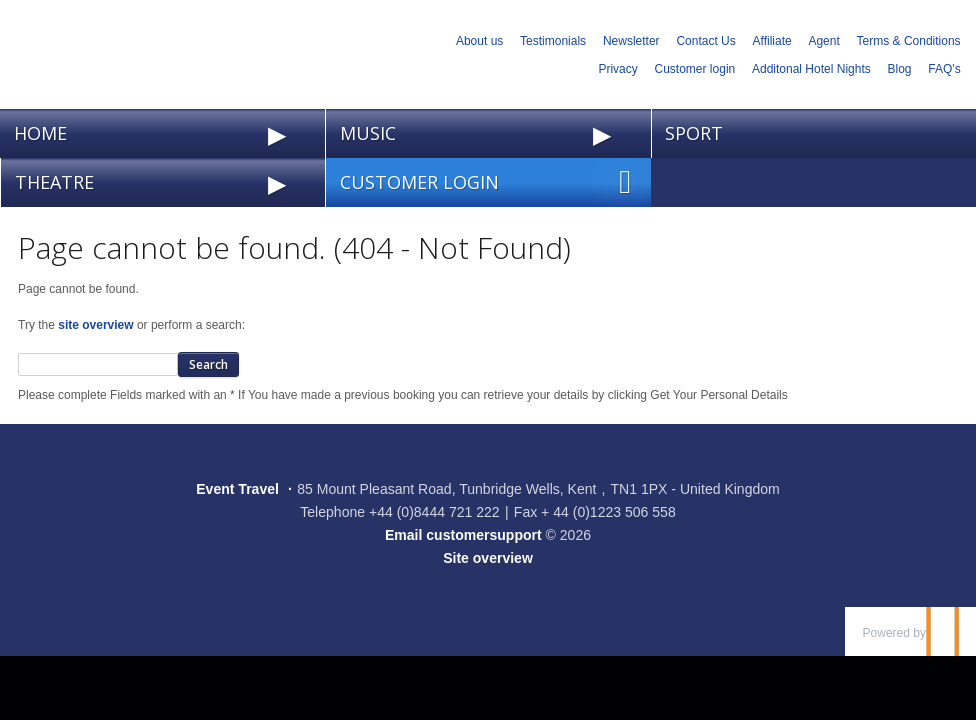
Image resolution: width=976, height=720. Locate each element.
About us (479, 41)
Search (208, 364)
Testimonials (553, 41)
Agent (823, 41)
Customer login (695, 69)
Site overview (488, 558)
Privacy (617, 69)
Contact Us (705, 41)
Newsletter (631, 41)
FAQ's (944, 69)
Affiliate (772, 41)
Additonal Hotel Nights (811, 69)
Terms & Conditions (909, 41)
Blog (900, 69)
